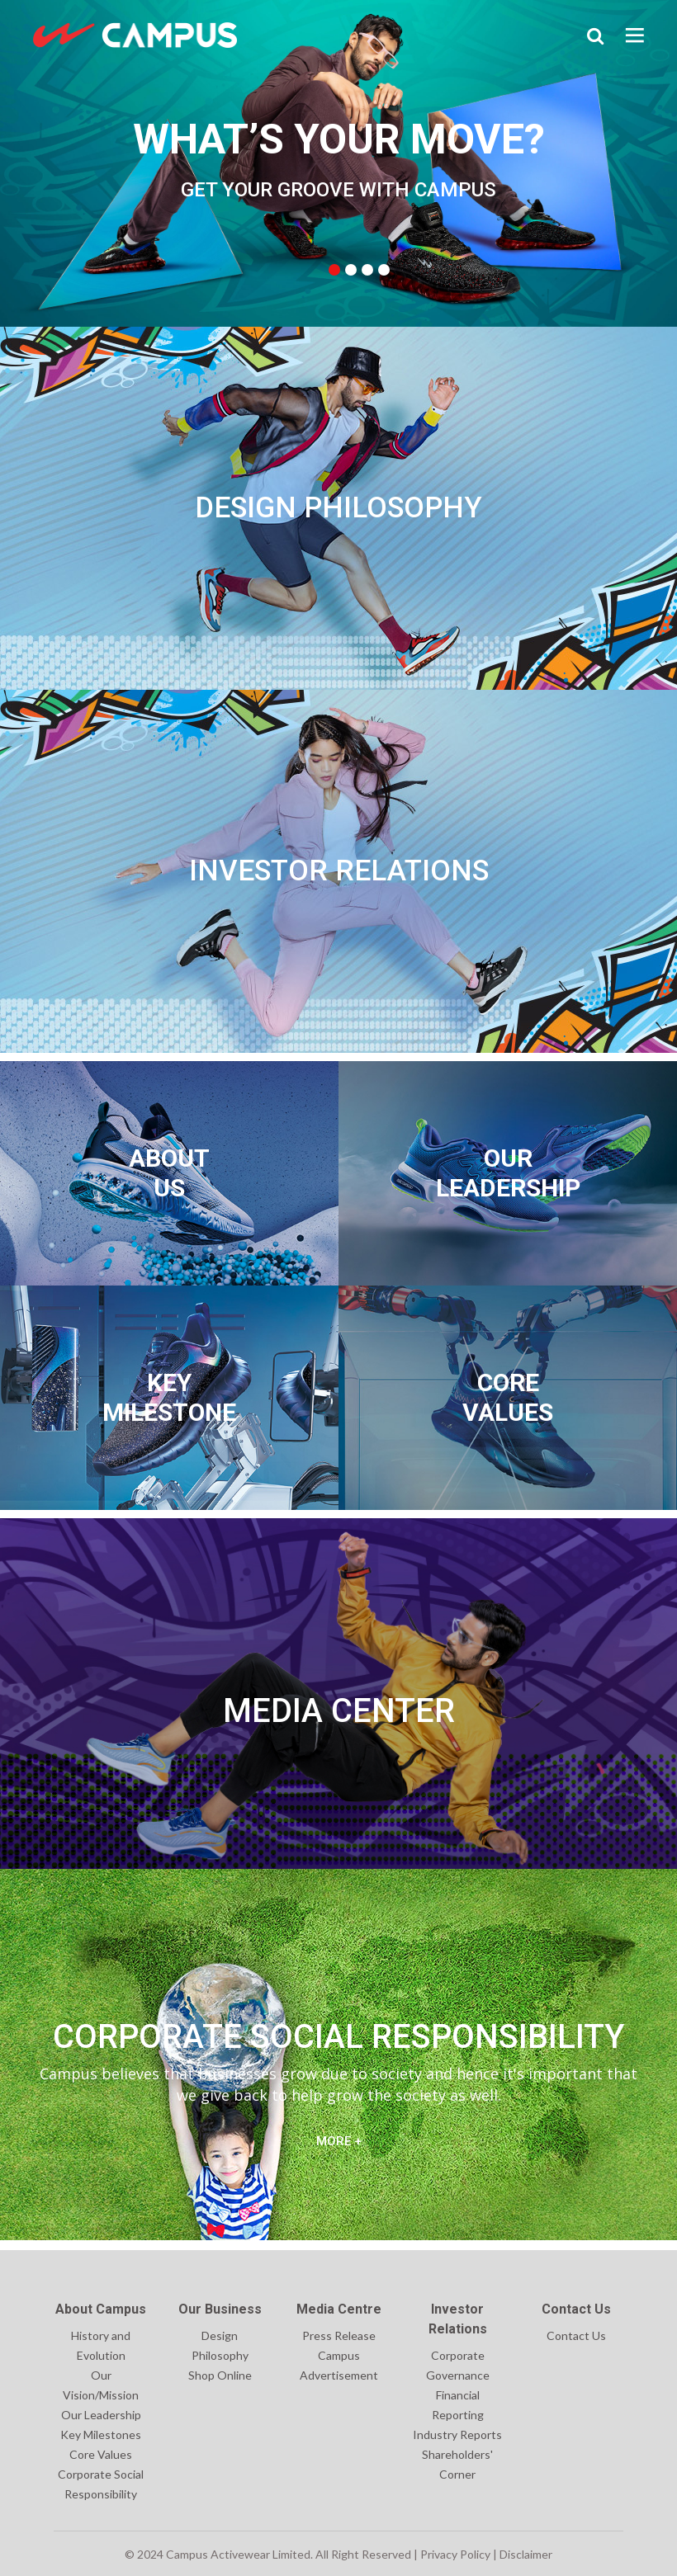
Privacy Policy (455, 2554)
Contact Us (576, 2335)
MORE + (339, 2141)
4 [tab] (384, 270)
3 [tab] (367, 270)
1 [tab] (334, 270)
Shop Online (220, 2375)
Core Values (100, 2454)
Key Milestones (100, 2434)
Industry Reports (457, 2434)
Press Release (339, 2335)
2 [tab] (351, 270)
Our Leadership (101, 2415)
